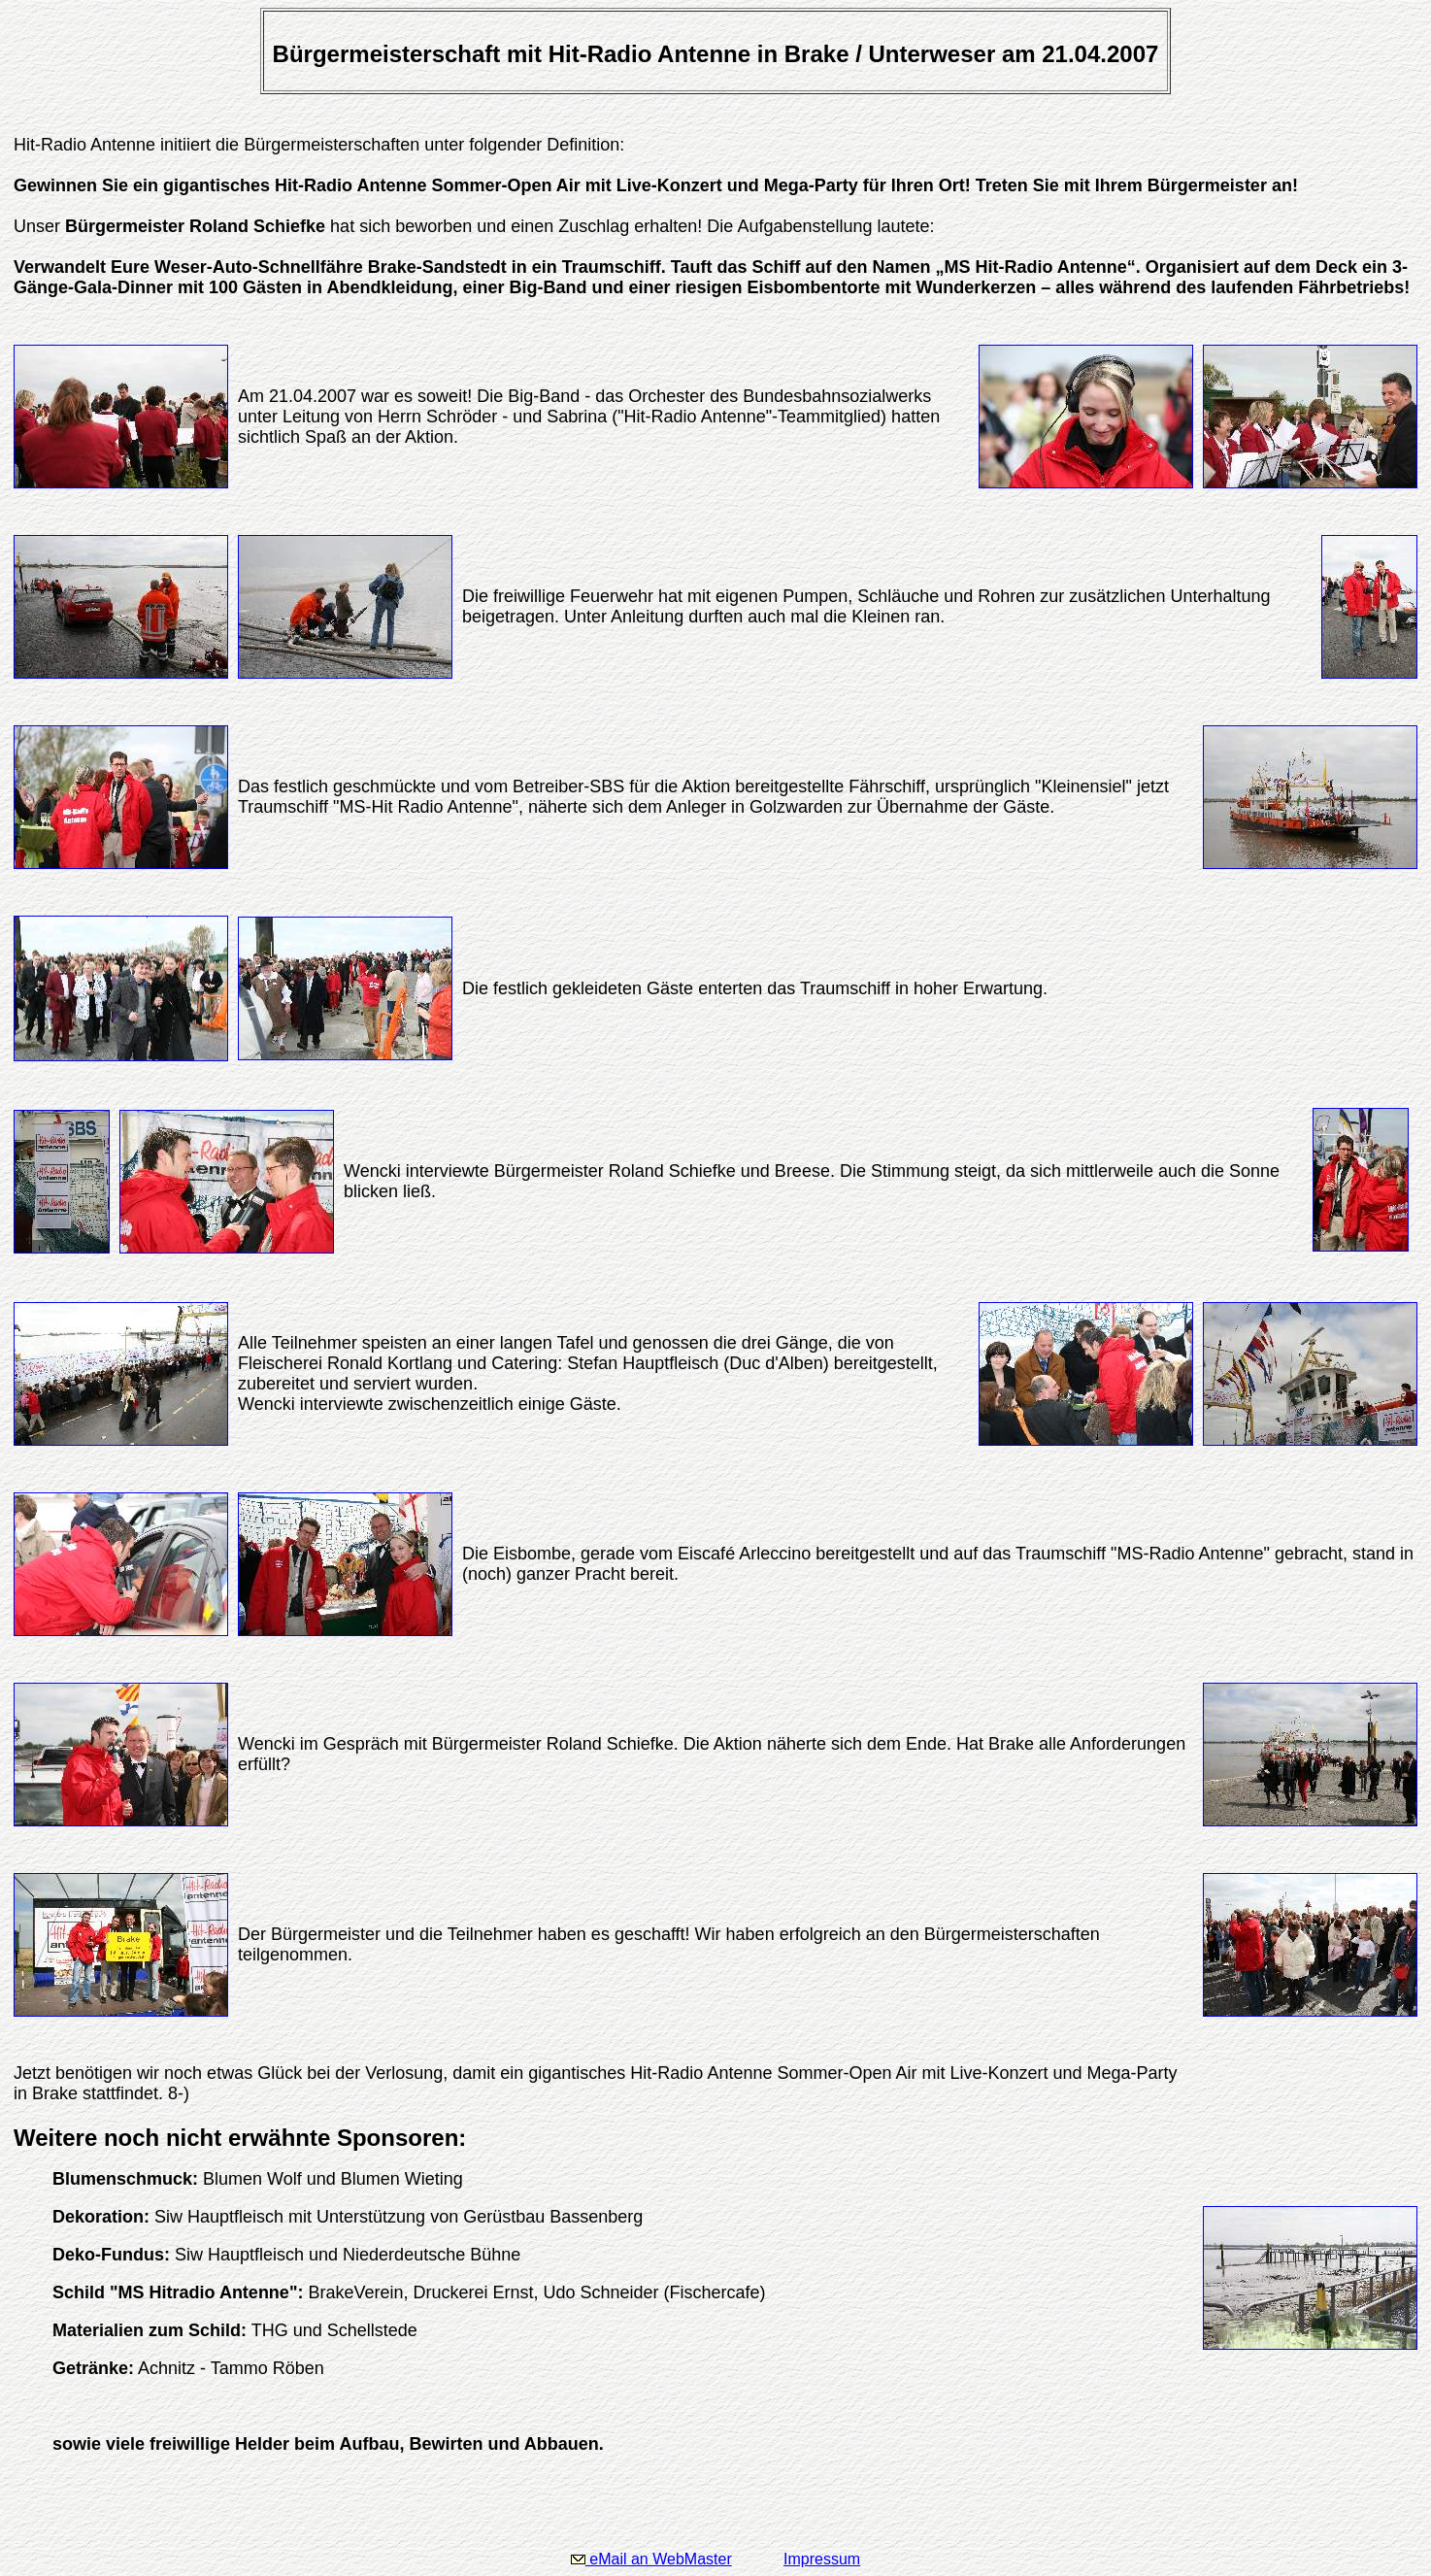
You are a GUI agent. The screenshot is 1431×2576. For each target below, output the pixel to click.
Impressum (821, 2559)
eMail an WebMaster (651, 2559)
